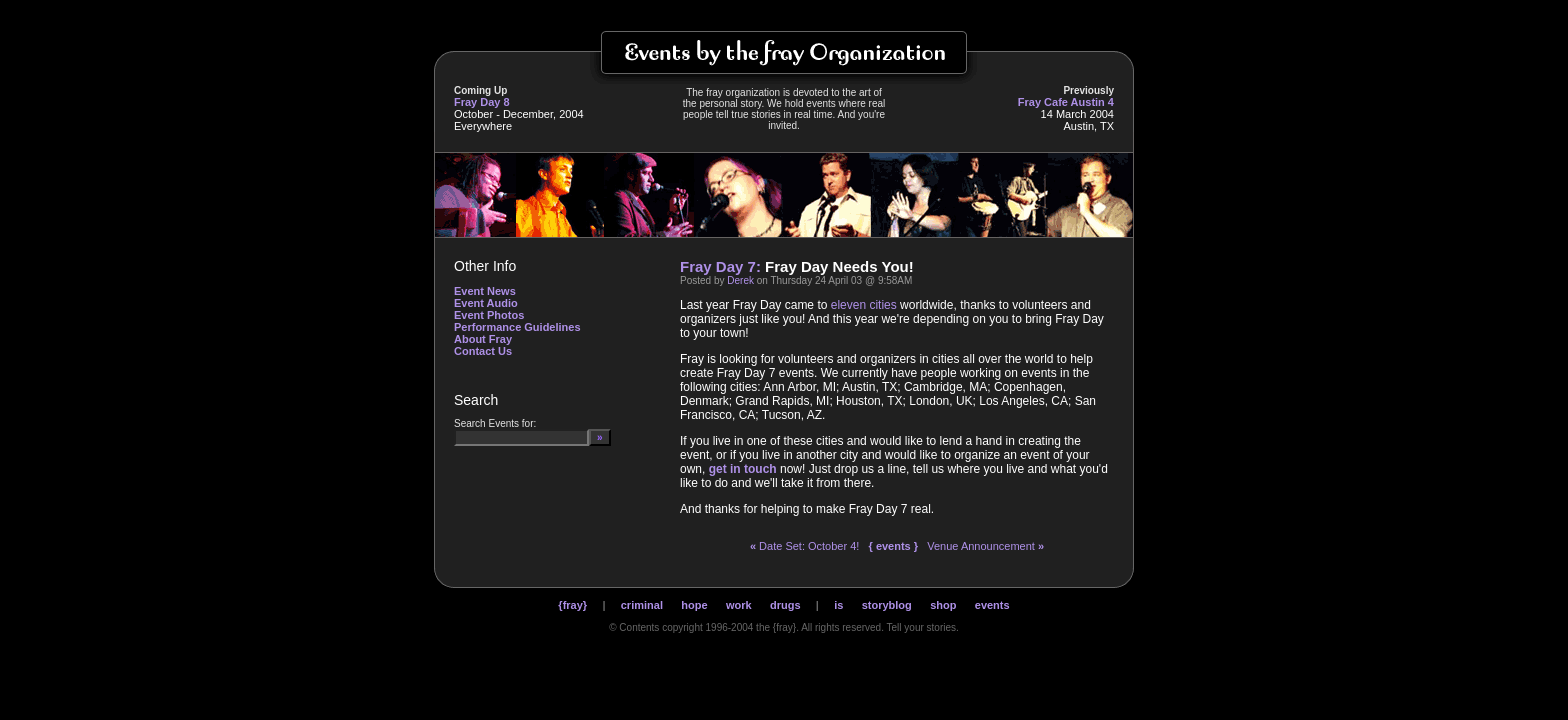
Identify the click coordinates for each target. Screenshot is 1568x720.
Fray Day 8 (482, 102)
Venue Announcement (985, 546)
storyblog (887, 605)
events (992, 605)
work (739, 605)
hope (694, 605)
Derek (740, 280)
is (838, 605)
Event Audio (486, 303)
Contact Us (483, 351)
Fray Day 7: (720, 266)
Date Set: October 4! (804, 546)
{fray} (572, 605)
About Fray (483, 339)
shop (943, 605)
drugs (785, 605)
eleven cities (864, 305)
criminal (642, 605)
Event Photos (489, 315)
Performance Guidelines (517, 327)
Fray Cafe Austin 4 (1066, 102)
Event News (485, 291)
